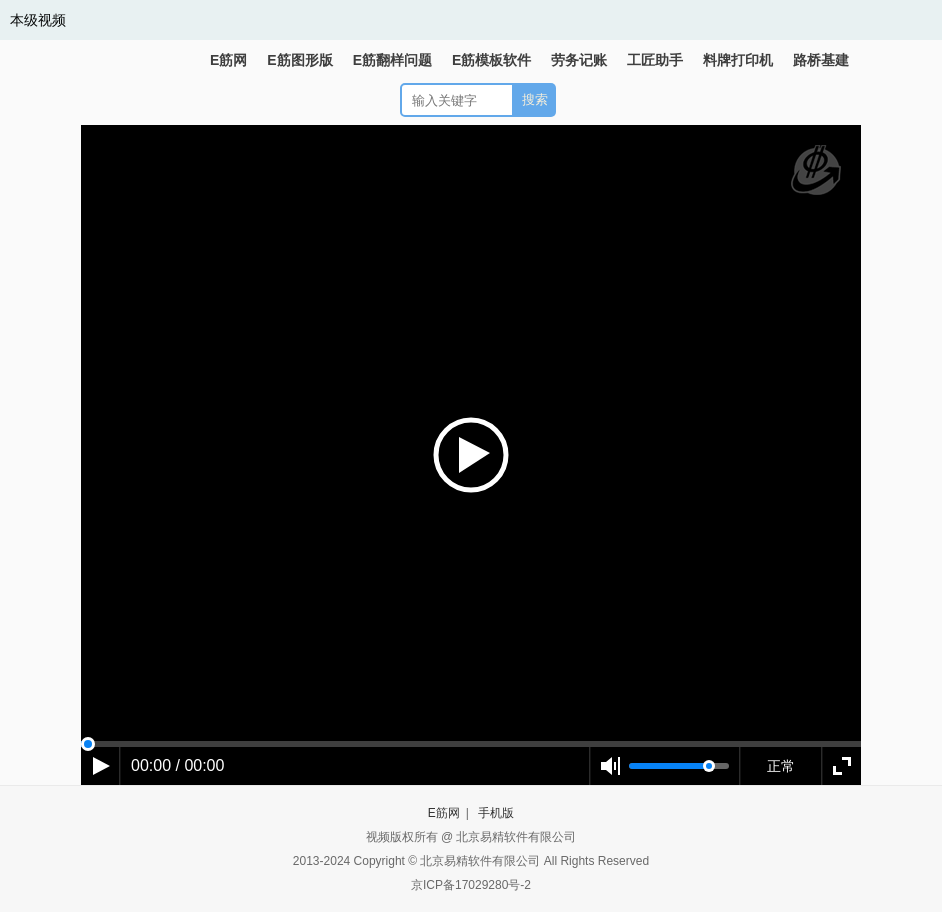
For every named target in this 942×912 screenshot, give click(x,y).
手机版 (496, 813)
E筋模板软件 (491, 60)
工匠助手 (655, 60)
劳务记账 (579, 60)
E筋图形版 (299, 60)
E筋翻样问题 (392, 60)
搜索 (535, 99)
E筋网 (228, 60)
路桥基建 (821, 60)
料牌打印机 (738, 60)
